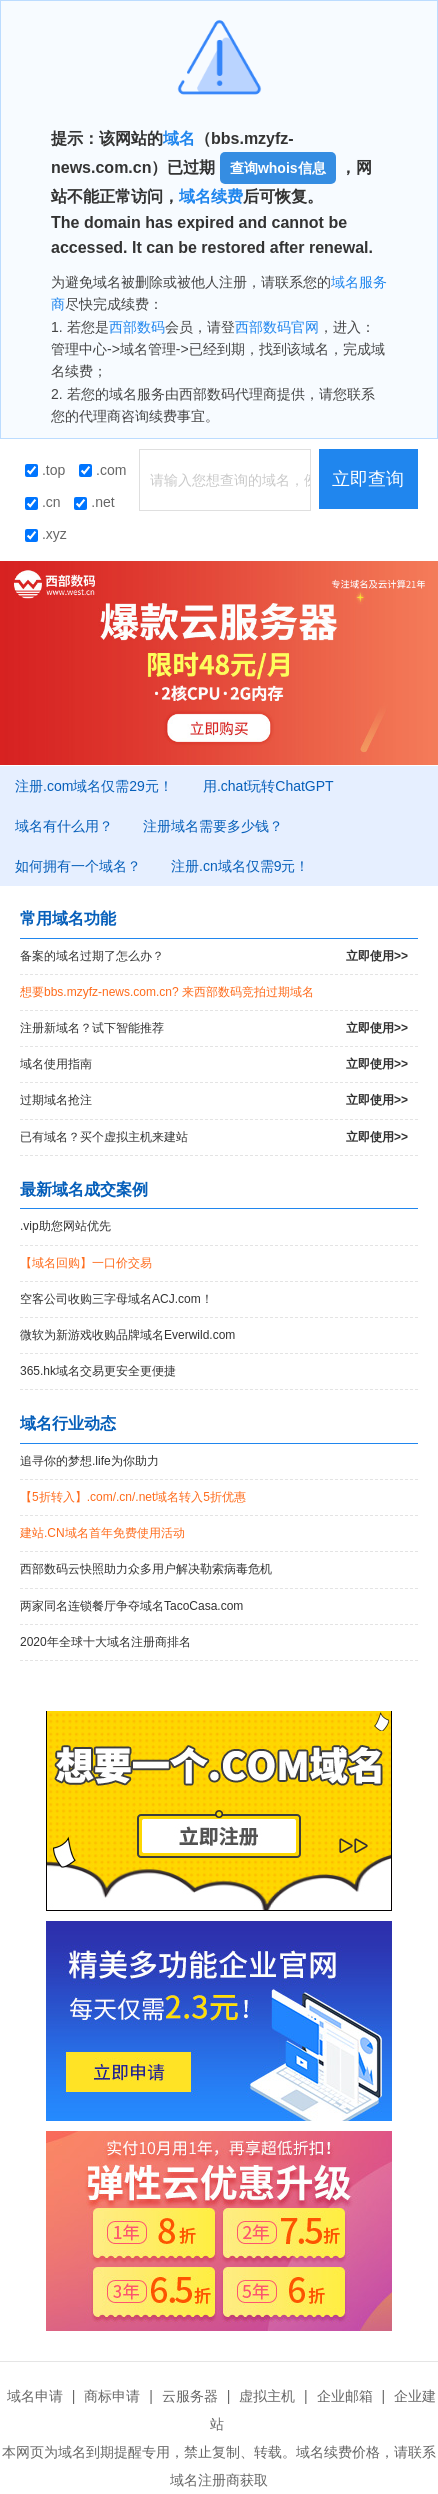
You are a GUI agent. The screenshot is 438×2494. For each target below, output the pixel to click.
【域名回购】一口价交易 (86, 1263)
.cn (43, 502)
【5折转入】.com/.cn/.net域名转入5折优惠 (133, 1497)
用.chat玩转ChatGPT (268, 786)
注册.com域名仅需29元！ (94, 786)
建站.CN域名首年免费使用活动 (102, 1533)
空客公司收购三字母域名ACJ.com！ (116, 1299)
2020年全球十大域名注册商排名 (105, 1642)
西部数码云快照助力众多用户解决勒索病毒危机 (146, 1569)
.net (94, 502)
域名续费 (211, 196)
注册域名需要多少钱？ (213, 826)
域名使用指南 (214, 1064)
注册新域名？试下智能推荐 (214, 1028)
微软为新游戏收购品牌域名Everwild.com (127, 1335)
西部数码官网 (277, 327)
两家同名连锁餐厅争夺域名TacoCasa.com (131, 1606)
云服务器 (190, 2396)
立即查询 (368, 479)
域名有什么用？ (64, 826)
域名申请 (35, 2396)
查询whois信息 (278, 168)
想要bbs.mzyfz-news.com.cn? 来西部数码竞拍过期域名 (167, 992)
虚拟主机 (267, 2396)
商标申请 (112, 2396)
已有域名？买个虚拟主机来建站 (214, 1137)
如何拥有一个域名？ (78, 866)
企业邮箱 (345, 2396)
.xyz (46, 534)
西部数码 (137, 327)
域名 (179, 138)
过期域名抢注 (214, 1100)
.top (45, 470)
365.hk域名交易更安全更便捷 (98, 1371)
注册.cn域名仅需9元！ (240, 866)
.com (102, 470)
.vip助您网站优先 (65, 1226)
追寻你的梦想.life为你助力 (89, 1461)
